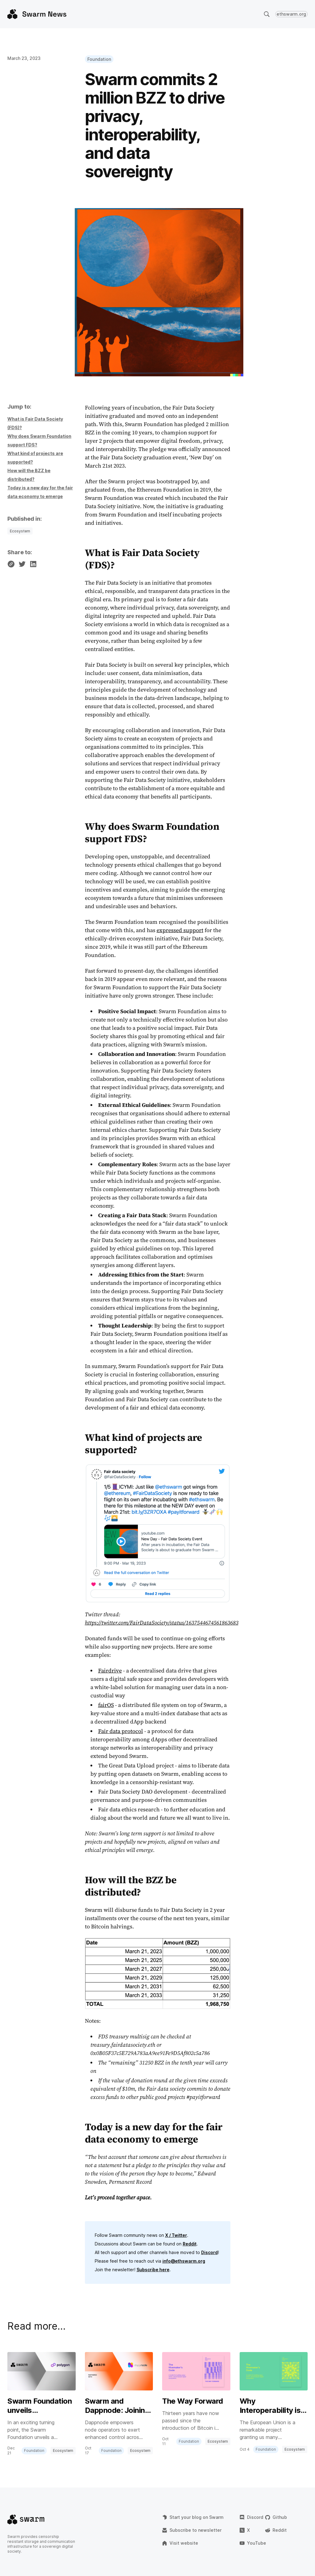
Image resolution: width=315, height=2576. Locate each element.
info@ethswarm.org (183, 2261)
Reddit (190, 2243)
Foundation (99, 59)
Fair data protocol (120, 1731)
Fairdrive (110, 1670)
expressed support (180, 930)
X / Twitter (176, 2235)
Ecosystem (20, 531)
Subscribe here (153, 2269)
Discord (209, 2252)
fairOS (106, 1705)
